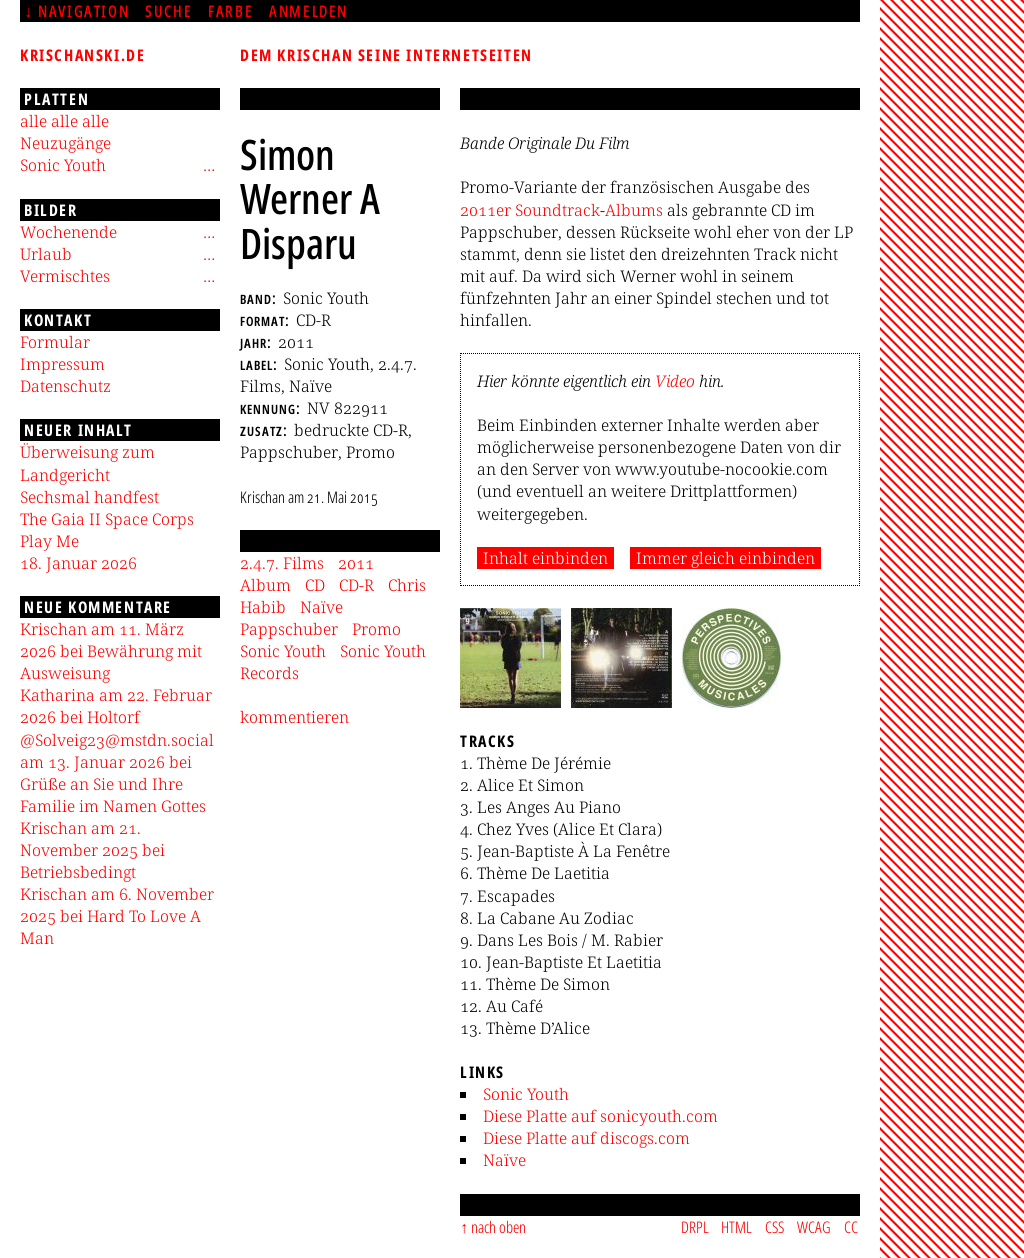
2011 (356, 563)
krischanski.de (82, 55)
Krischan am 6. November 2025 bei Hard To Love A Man (117, 916)
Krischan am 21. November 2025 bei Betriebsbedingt (92, 850)
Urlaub (46, 254)
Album (265, 585)
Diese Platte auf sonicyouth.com (600, 1116)
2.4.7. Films (282, 563)
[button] (510, 658)
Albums (634, 210)
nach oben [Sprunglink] (498, 1227)
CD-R (356, 585)
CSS (774, 1227)
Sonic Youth (526, 1094)
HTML (736, 1227)
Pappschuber (289, 629)
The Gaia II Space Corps (107, 519)
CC (851, 1227)
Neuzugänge (65, 143)
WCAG (814, 1227)
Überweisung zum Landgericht (87, 463)
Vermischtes (65, 276)
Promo (376, 629)
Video (675, 381)
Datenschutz (65, 386)
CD (315, 585)
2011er (485, 210)
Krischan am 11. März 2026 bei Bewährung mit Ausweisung (111, 651)
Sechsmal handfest (89, 497)
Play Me (49, 541)
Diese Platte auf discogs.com (586, 1138)
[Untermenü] (209, 165)
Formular (55, 342)
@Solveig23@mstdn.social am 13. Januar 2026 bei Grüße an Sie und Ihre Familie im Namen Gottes (117, 773)
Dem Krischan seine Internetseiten (386, 55)
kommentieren (294, 717)
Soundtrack (557, 210)
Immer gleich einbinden (725, 558)
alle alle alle (64, 121)
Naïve (504, 1160)
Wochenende (68, 232)
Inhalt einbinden (545, 558)
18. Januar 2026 (78, 563)
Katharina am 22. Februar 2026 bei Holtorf (116, 706)
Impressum (62, 364)
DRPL (695, 1227)
